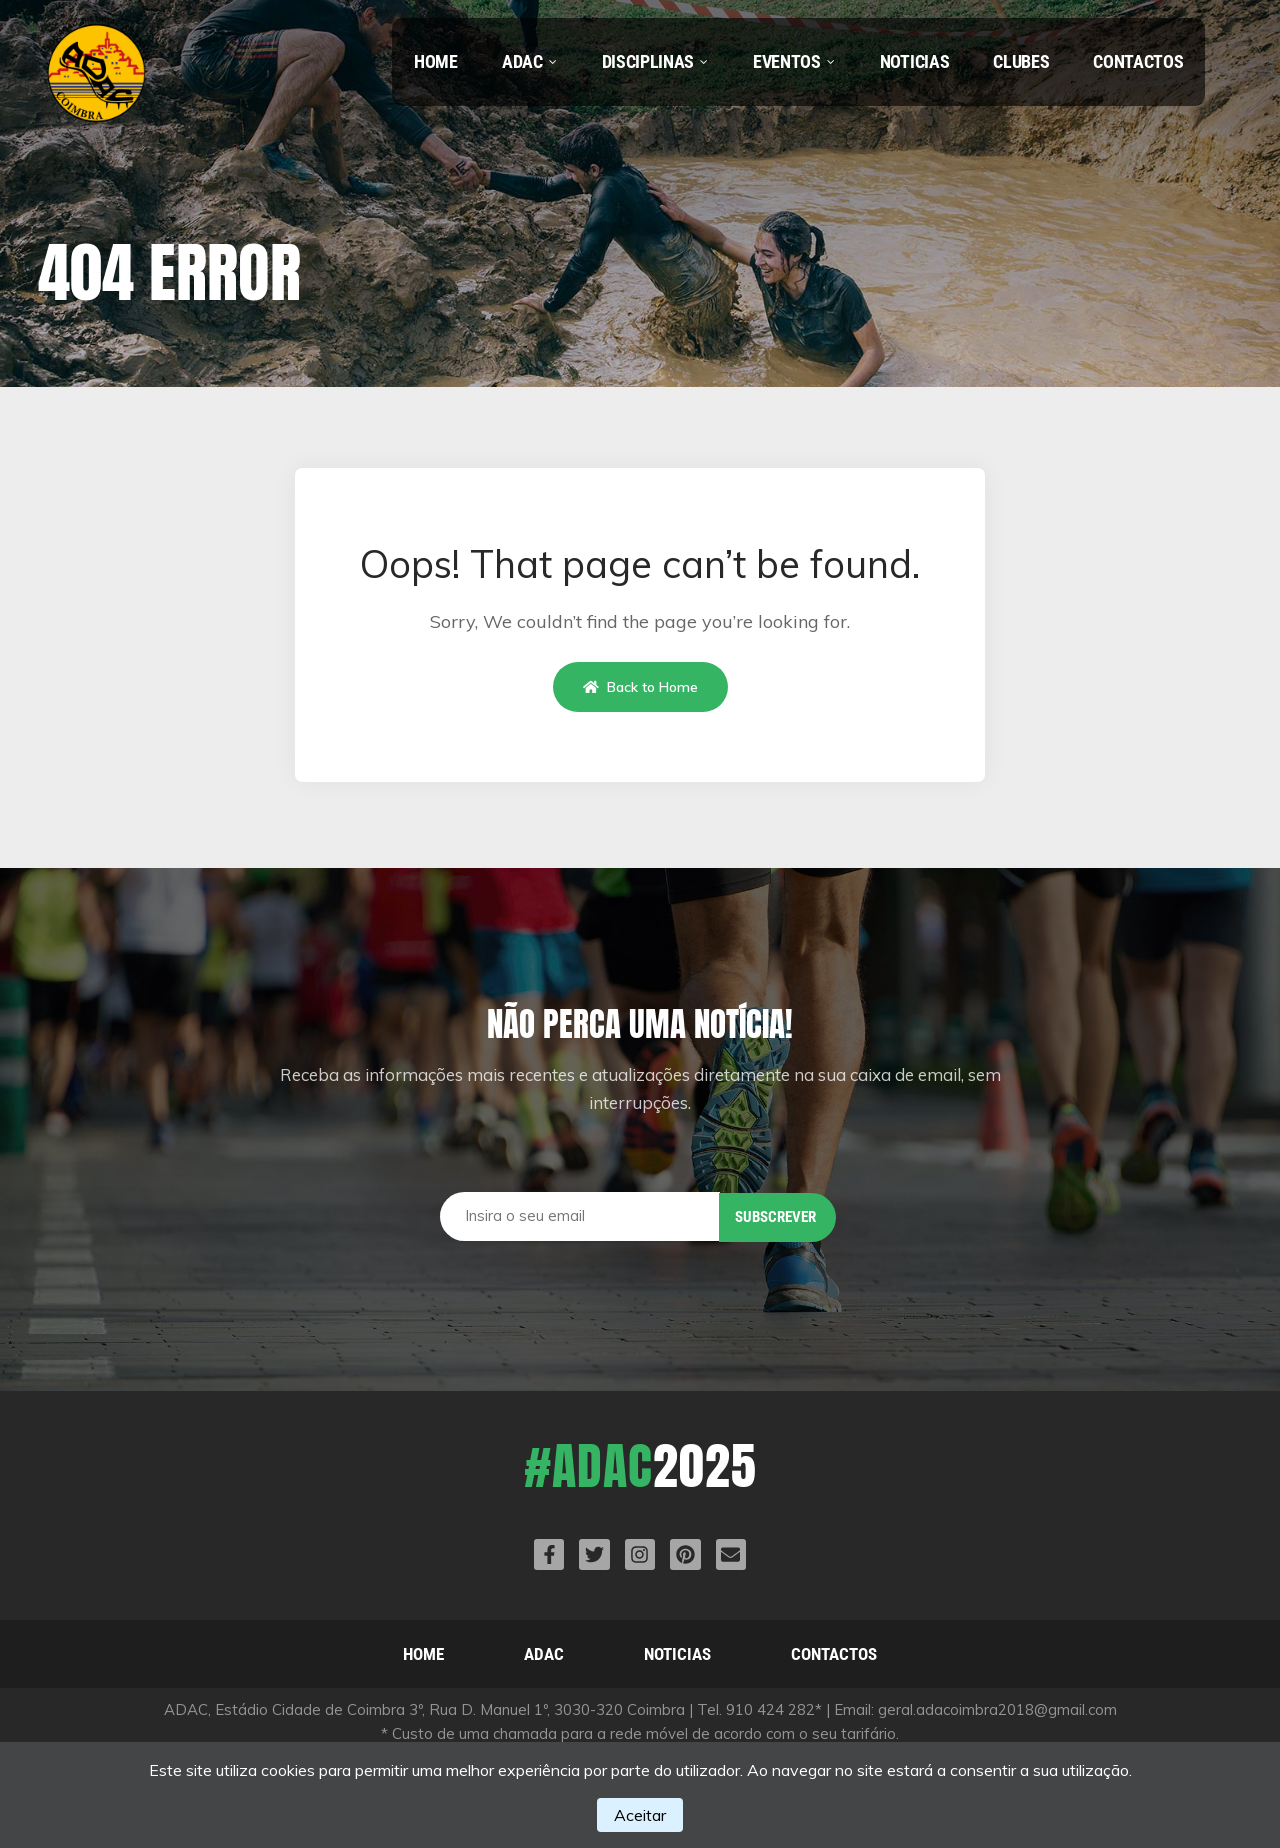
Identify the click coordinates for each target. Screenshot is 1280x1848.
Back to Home (640, 687)
